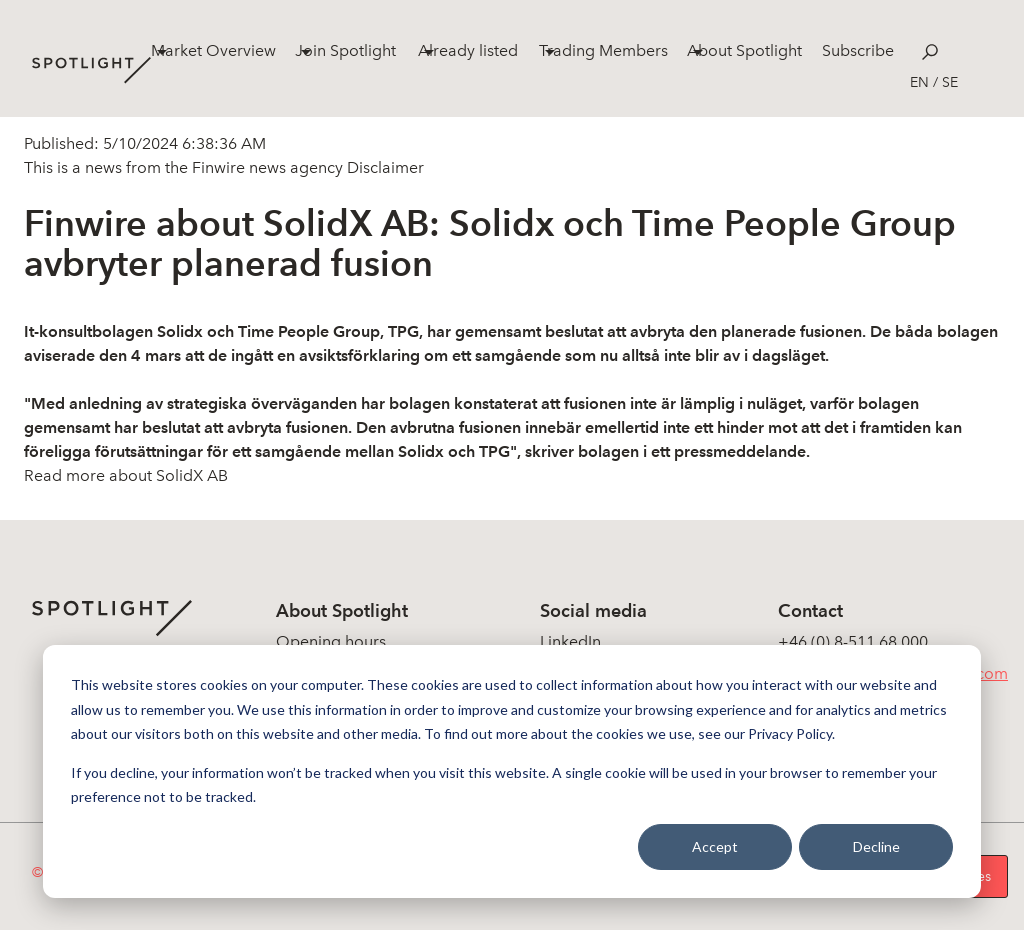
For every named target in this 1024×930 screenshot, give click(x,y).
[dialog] (512, 771)
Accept (715, 846)
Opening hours (331, 641)
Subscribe (858, 50)
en (919, 82)
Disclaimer (383, 167)
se (950, 82)
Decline (876, 846)
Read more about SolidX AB (126, 475)
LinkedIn (570, 641)
